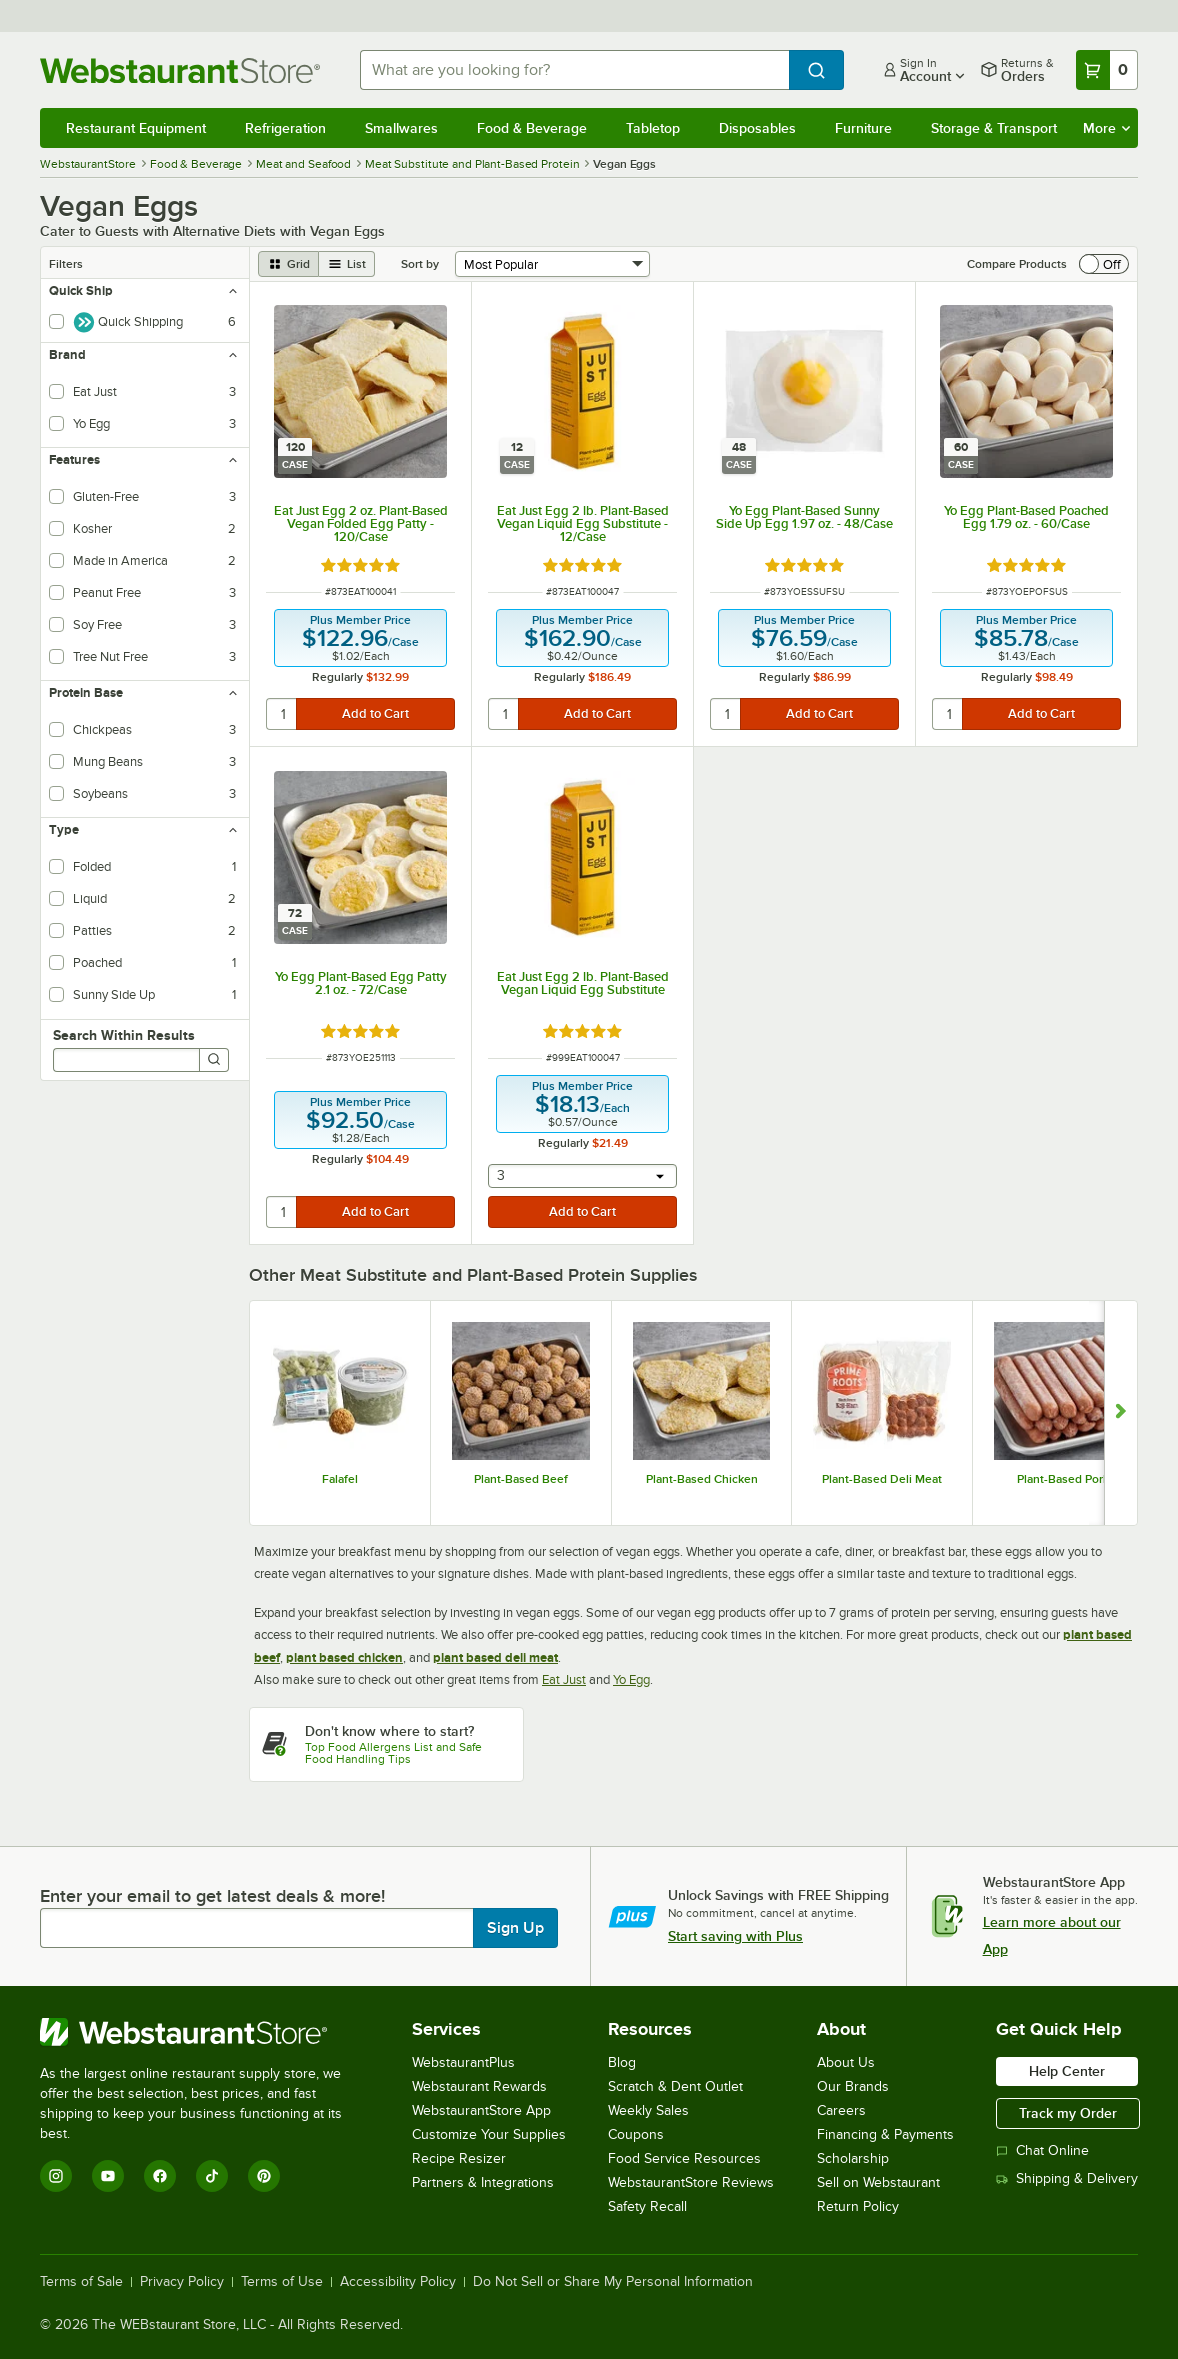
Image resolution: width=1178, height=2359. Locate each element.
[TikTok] (212, 2176)
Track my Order (1068, 2113)
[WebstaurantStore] (204, 2032)
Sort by (420, 264)
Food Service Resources (684, 2158)
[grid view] (288, 264)
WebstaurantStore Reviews (691, 2182)
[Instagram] (56, 2176)
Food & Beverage (532, 128)
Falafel (340, 1479)
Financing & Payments (885, 2134)
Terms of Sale (81, 2282)
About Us (846, 2062)
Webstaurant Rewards (479, 2086)
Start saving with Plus (735, 1936)
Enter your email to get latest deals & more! (212, 1896)
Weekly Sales (648, 2110)
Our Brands (853, 2086)
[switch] (1104, 264)
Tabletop (653, 128)
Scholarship (853, 2158)
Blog (622, 2062)
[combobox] (574, 70)
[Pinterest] (264, 2176)
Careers (841, 2110)
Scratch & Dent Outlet (675, 2086)
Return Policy (858, 2206)
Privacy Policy (182, 2282)
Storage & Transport (994, 128)
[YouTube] (108, 2176)
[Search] (214, 1060)
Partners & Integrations (483, 2182)
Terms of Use (282, 2282)
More (1106, 128)
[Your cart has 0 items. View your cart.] (1107, 70)
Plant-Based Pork (1063, 1479)
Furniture (863, 128)
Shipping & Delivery (1067, 2178)
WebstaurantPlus (463, 2062)
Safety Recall (647, 2206)
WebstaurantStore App (481, 2110)
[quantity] (282, 714)
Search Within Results (124, 1035)
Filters (66, 264)
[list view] (347, 264)
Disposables (757, 128)
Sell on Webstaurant (878, 2182)
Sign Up (515, 1928)
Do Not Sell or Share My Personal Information (613, 2282)
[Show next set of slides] (1120, 1413)
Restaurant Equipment (136, 128)
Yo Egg (631, 1679)
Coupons (636, 2134)
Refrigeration (285, 128)
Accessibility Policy (398, 2282)
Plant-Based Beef (521, 1479)
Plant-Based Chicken (702, 1479)
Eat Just (564, 1679)
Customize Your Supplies (489, 2134)
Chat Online (1042, 2150)
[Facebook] (160, 2176)
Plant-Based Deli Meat (882, 1479)
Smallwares (401, 128)
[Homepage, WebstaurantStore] (184, 70)
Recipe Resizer (459, 2158)
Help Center (1067, 2071)
